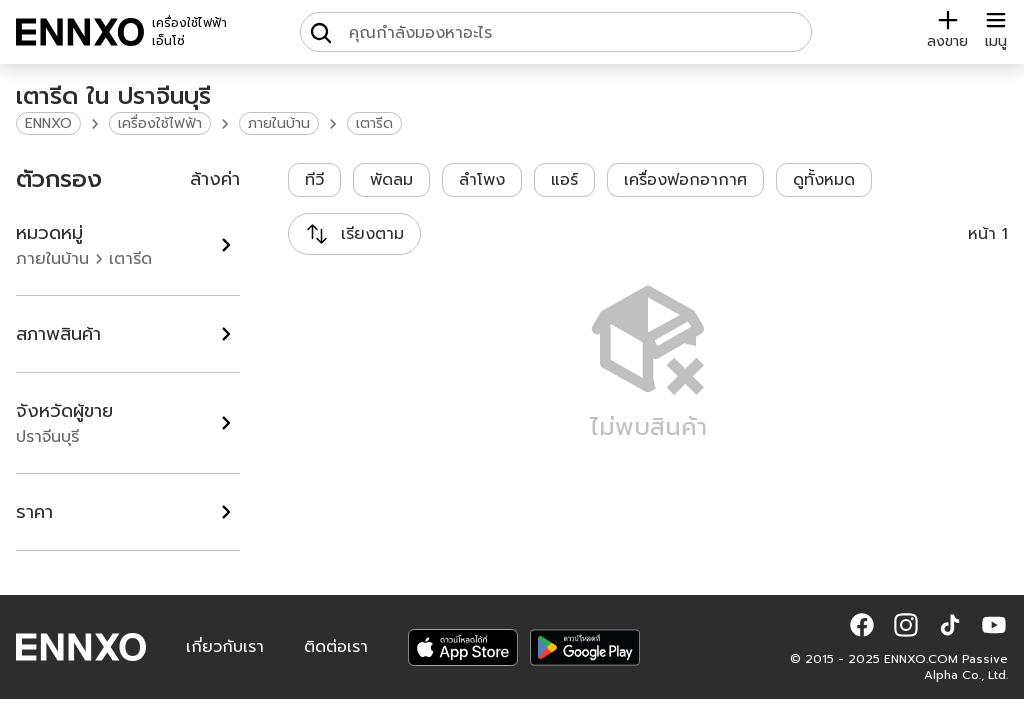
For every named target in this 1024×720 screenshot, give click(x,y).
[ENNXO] (80, 32)
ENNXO (48, 123)
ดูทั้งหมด (824, 180)
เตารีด (374, 123)
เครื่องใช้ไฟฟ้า (160, 123)
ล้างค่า (215, 179)
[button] (862, 625)
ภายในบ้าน (279, 123)
